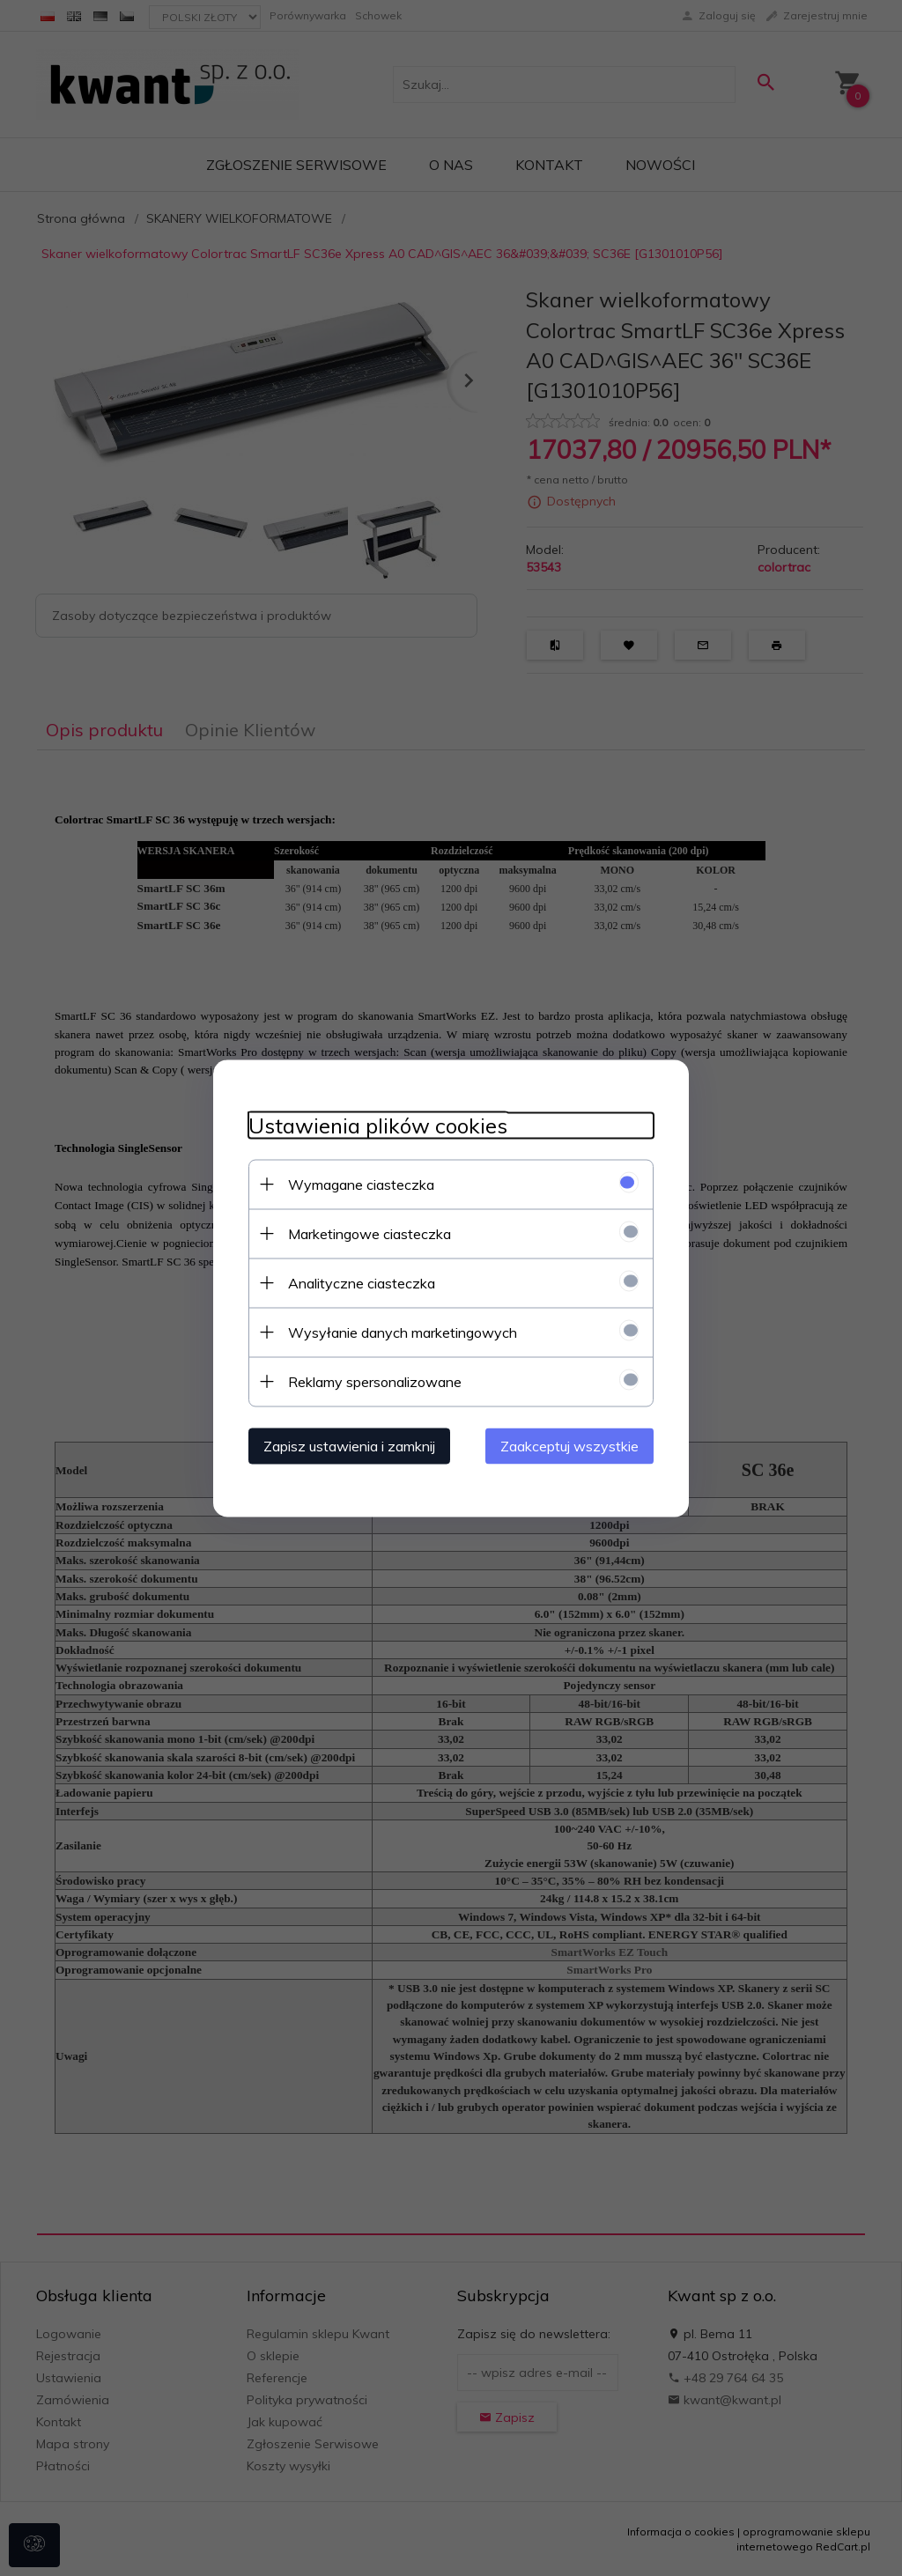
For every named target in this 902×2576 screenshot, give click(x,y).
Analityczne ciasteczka (361, 1282)
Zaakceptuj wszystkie (569, 1445)
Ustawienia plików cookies (377, 1125)
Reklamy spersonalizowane (375, 1381)
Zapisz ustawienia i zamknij (349, 1445)
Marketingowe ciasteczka (369, 1233)
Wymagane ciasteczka (361, 1183)
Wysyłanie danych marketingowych (402, 1331)
